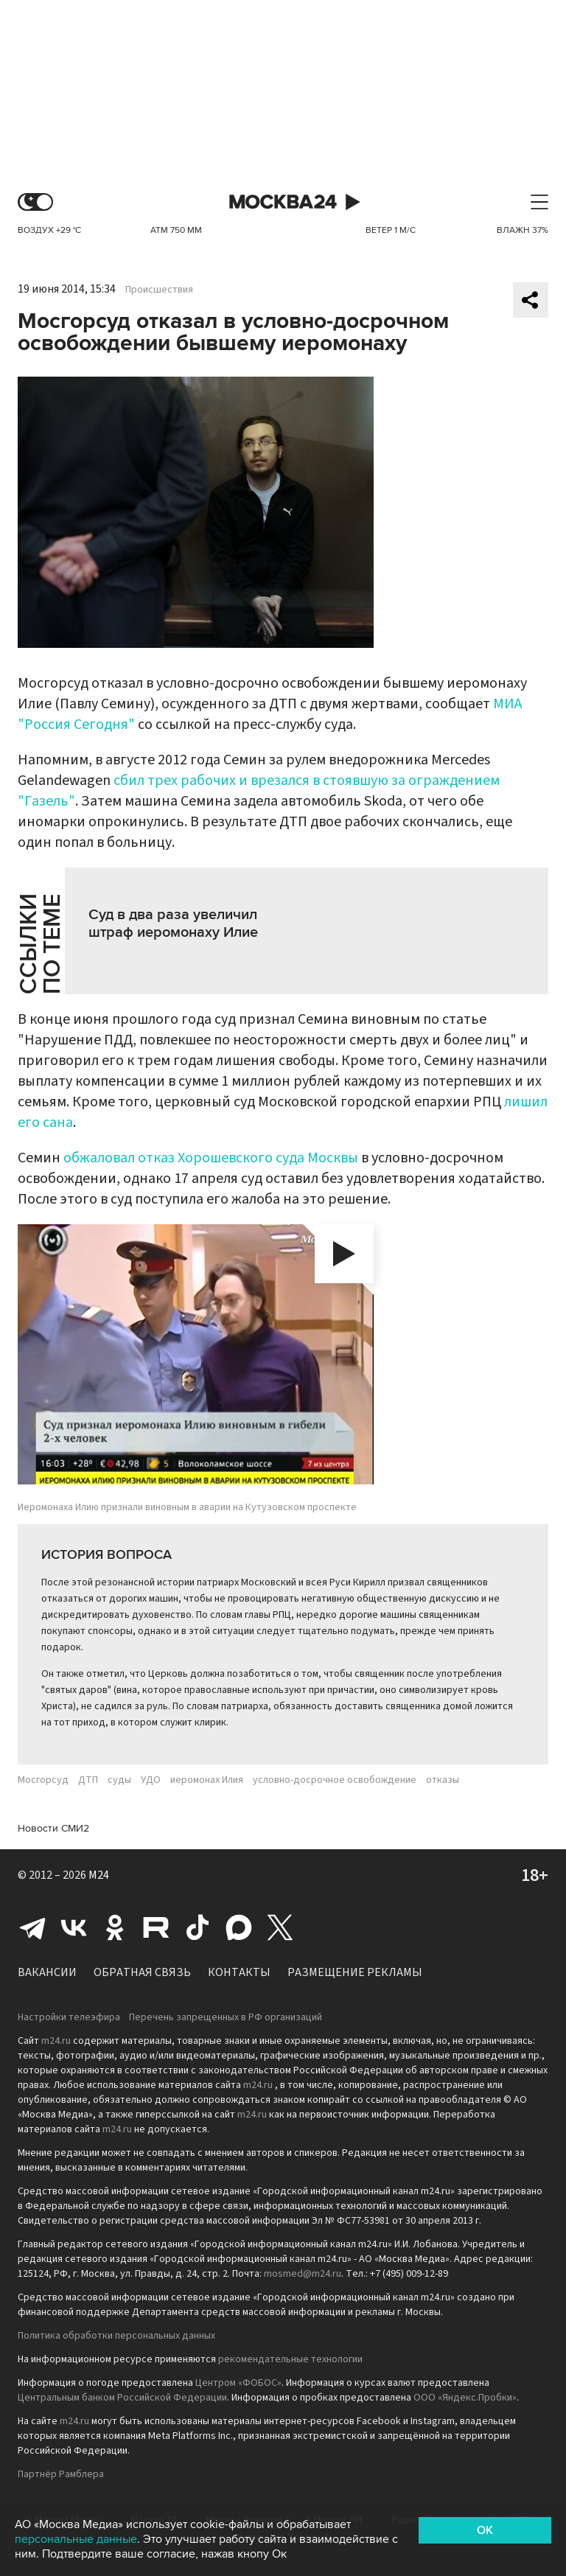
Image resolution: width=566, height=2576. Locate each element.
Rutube (156, 1927)
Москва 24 (283, 202)
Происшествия (159, 289)
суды (119, 1780)
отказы (442, 1780)
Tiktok (197, 1927)
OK (485, 2530)
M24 (98, 1875)
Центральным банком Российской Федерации (122, 2397)
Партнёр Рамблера (61, 2474)
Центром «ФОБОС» (238, 2383)
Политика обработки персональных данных (116, 2335)
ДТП (88, 1780)
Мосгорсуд (43, 1780)
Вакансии (47, 1972)
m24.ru (56, 2041)
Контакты (239, 1972)
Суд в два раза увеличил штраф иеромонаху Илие (173, 923)
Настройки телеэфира (69, 2017)
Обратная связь (142, 1972)
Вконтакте (73, 1927)
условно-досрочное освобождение (334, 1780)
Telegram (32, 1927)
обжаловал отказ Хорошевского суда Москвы (210, 1158)
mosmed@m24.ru (302, 2273)
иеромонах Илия (206, 1780)
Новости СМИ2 (53, 1828)
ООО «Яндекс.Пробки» (465, 2397)
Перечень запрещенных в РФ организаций (225, 2017)
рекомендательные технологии (290, 2359)
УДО (151, 1780)
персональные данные (76, 2539)
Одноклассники (115, 1927)
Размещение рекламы (354, 1972)
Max (239, 1927)
